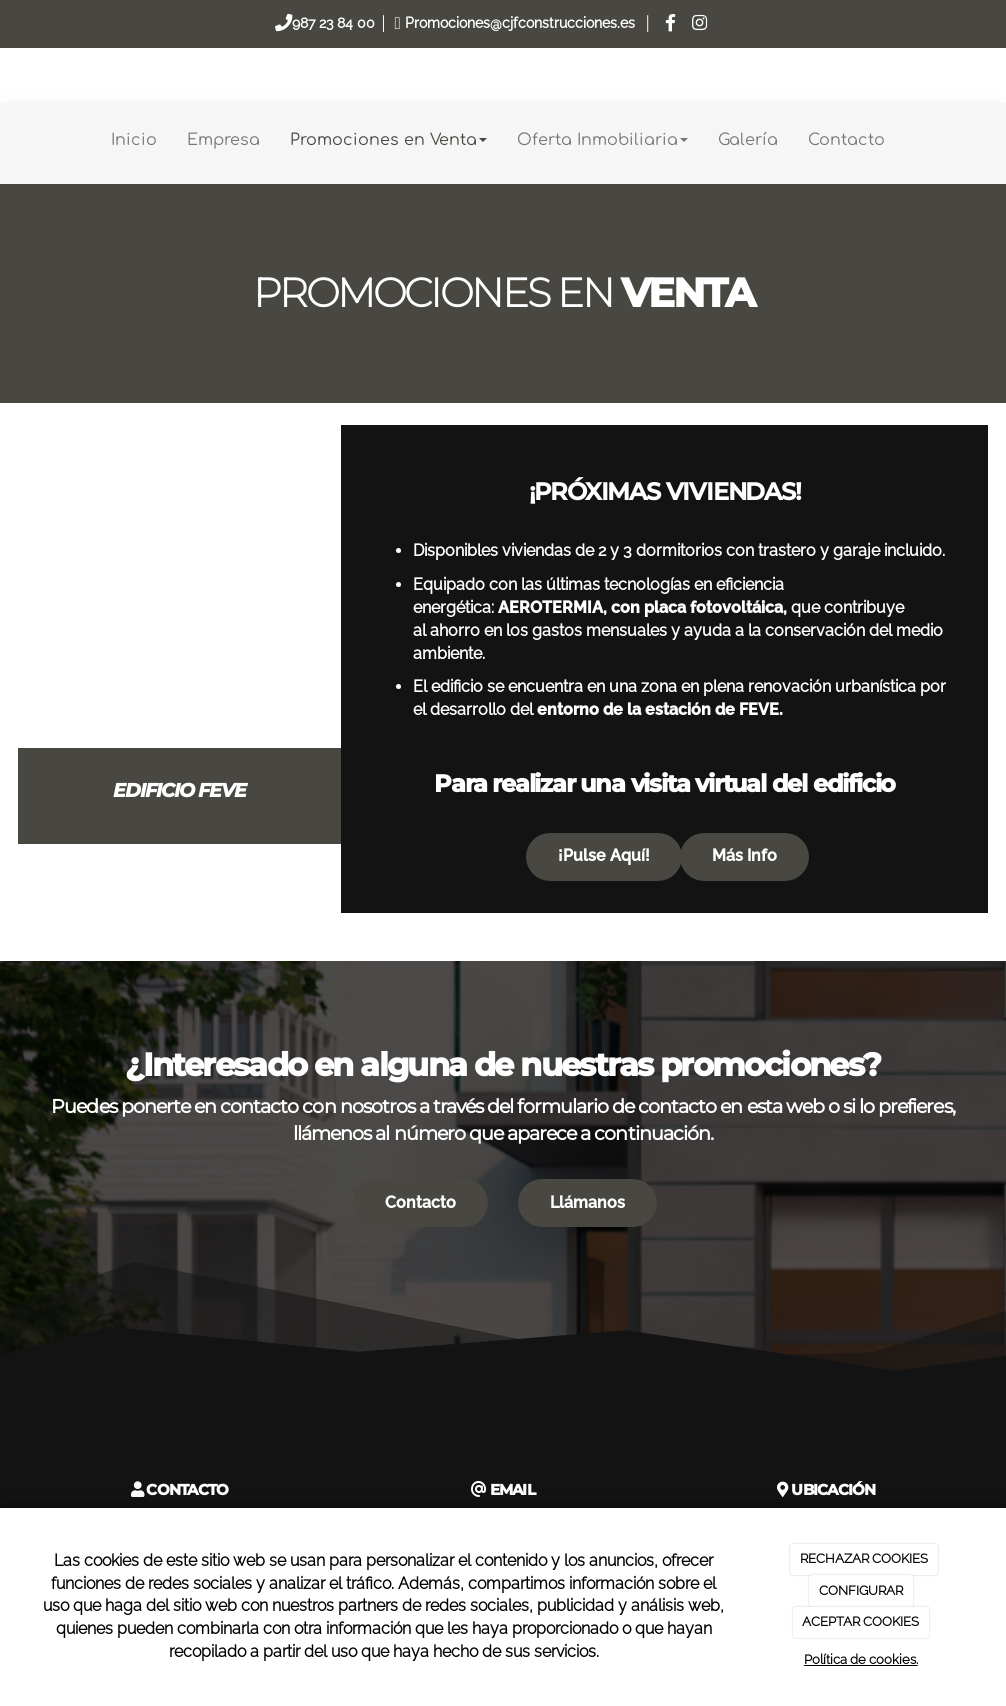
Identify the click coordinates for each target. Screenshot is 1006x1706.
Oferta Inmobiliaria (602, 140)
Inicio (134, 140)
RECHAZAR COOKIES (864, 1558)
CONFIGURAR (861, 1590)
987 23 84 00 (333, 23)
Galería (748, 140)
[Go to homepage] (10, 140)
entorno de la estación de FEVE (658, 709)
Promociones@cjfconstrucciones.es (520, 23)
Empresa (223, 140)
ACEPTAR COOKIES (860, 1621)
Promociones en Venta (388, 140)
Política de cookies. (861, 1659)
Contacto (846, 140)
